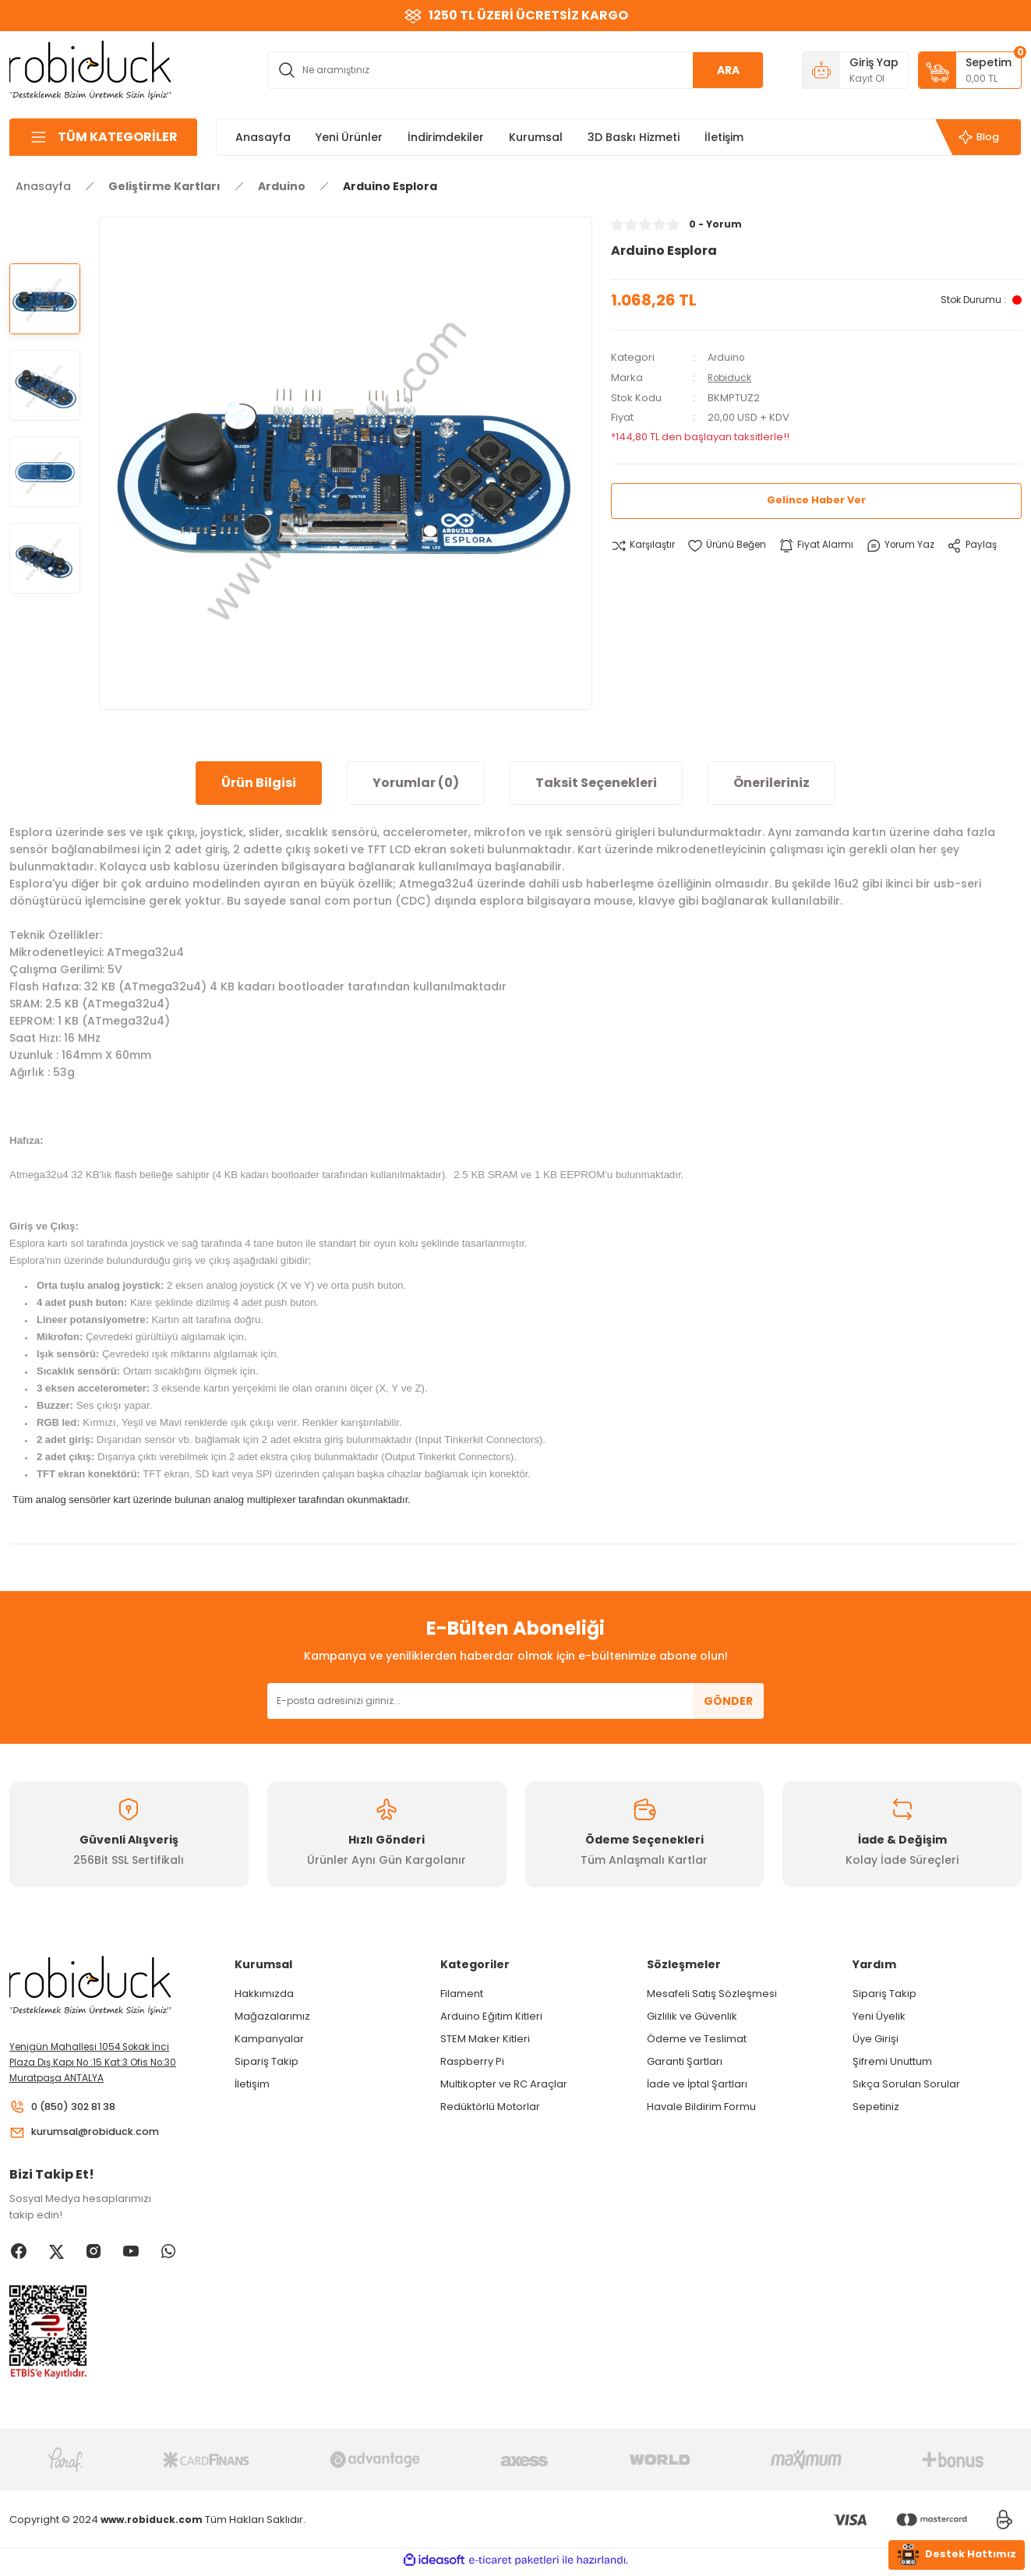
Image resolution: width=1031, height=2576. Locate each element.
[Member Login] (855, 70)
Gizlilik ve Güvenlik (692, 2016)
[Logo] (90, 69)
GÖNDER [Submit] (728, 1701)
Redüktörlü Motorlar (490, 2106)
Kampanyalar (269, 2038)
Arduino (727, 357)
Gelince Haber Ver (816, 499)
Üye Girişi (876, 2038)
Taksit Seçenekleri (596, 783)
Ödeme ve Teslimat (697, 2038)
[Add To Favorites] (733, 544)
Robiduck (731, 376)
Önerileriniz (771, 783)
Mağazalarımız (272, 2016)
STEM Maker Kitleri (485, 2038)
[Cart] (970, 70)
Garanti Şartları (684, 2061)
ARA (728, 70)
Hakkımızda (264, 1993)
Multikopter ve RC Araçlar (503, 2084)
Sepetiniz (876, 2106)
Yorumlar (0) (416, 783)
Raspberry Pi (472, 2061)
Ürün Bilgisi (258, 783)
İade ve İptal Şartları (697, 2084)
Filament (461, 1993)
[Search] (515, 70)
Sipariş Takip (266, 2061)
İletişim (252, 2084)
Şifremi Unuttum (892, 2061)
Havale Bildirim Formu (701, 2106)
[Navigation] (103, 137)
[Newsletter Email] (515, 1701)
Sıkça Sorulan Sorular (906, 2084)
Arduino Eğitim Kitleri (491, 2016)
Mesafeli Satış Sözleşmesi (712, 1993)
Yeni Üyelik (879, 2016)
